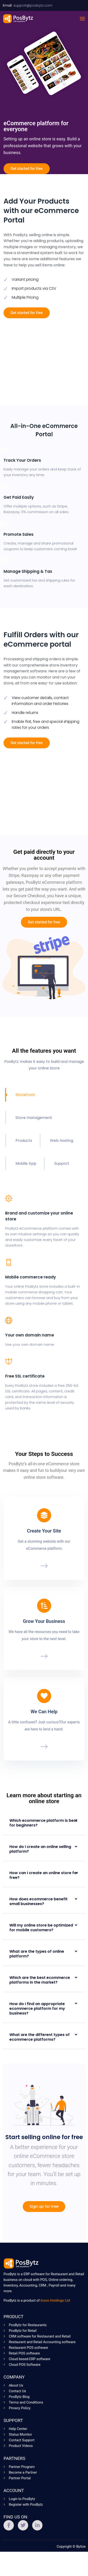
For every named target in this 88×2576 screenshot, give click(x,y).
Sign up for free (44, 2206)
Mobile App (25, 1163)
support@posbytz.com (32, 5)
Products (23, 1140)
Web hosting (61, 1140)
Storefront (25, 1094)
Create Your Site (44, 1531)
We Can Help (44, 1711)
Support (61, 1163)
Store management (33, 1117)
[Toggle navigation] (82, 18)
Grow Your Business (44, 1621)
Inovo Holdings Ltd (55, 2300)
